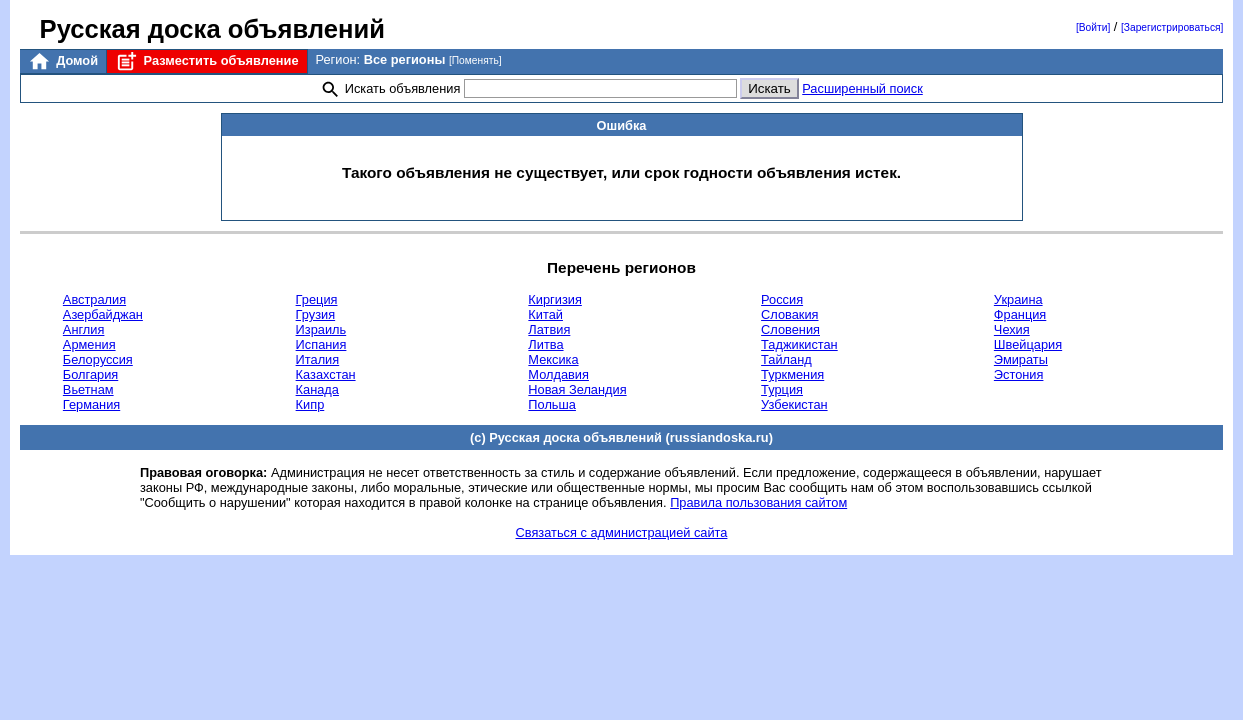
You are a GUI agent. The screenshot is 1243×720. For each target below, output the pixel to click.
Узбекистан (794, 404)
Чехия (1012, 329)
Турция (782, 389)
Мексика (553, 359)
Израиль (321, 329)
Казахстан (326, 374)
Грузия (316, 314)
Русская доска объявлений (212, 29)
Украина (1018, 299)
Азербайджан (103, 314)
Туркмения (792, 374)
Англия (84, 329)
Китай (545, 314)
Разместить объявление (206, 61)
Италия (318, 359)
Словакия (789, 314)
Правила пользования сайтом (758, 502)
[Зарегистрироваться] (1172, 27)
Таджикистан (799, 344)
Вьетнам (88, 389)
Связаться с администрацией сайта (622, 532)
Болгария (90, 374)
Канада (317, 389)
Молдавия (558, 374)
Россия (782, 299)
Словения (790, 329)
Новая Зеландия (577, 389)
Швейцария (1028, 344)
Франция (1020, 314)
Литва (545, 344)
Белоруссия (98, 359)
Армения (89, 344)
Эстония (1019, 374)
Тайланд (786, 359)
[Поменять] (475, 60)
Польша (552, 404)
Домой (63, 61)
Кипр (310, 404)
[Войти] (1093, 27)
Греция (317, 299)
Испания (321, 344)
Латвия (549, 329)
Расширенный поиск (862, 88)
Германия (91, 404)
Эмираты (1021, 359)
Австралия (94, 299)
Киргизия (554, 299)
